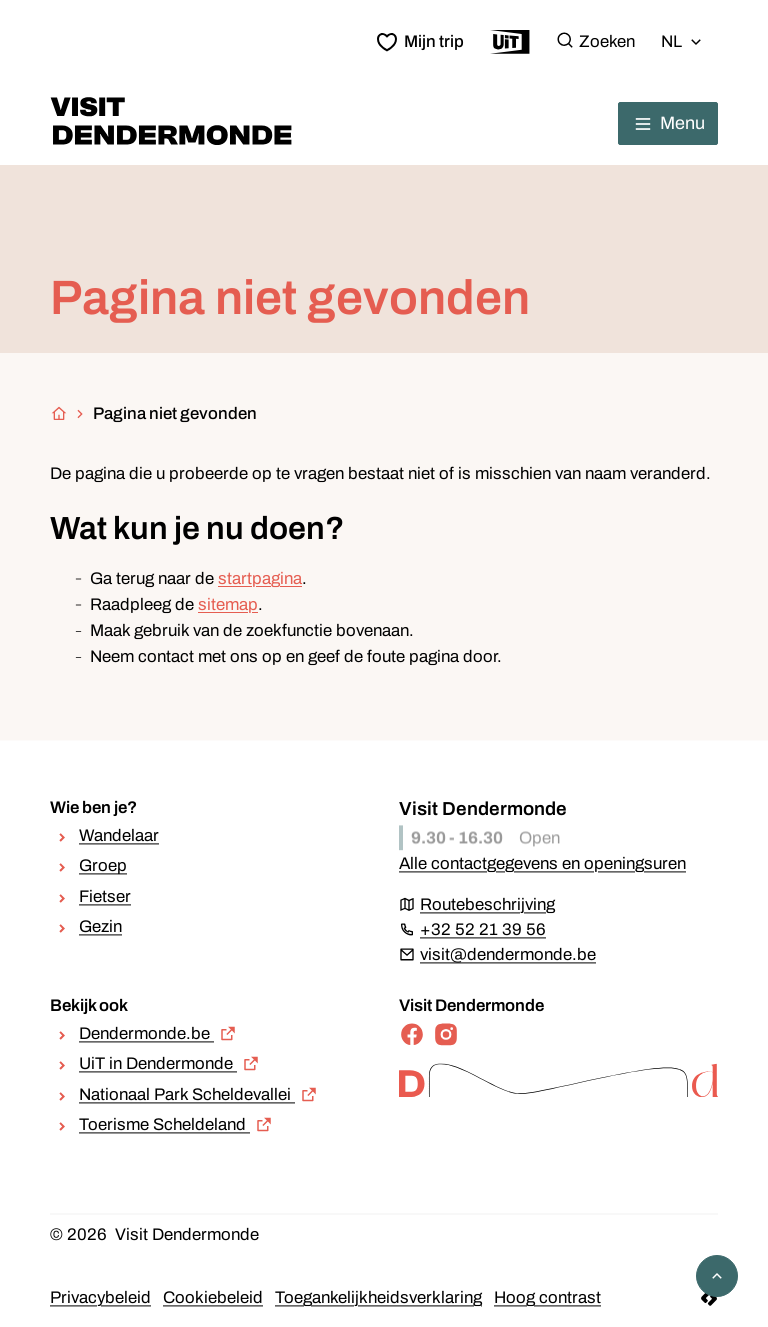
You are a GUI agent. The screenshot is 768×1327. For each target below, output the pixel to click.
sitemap (228, 604)
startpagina (260, 578)
